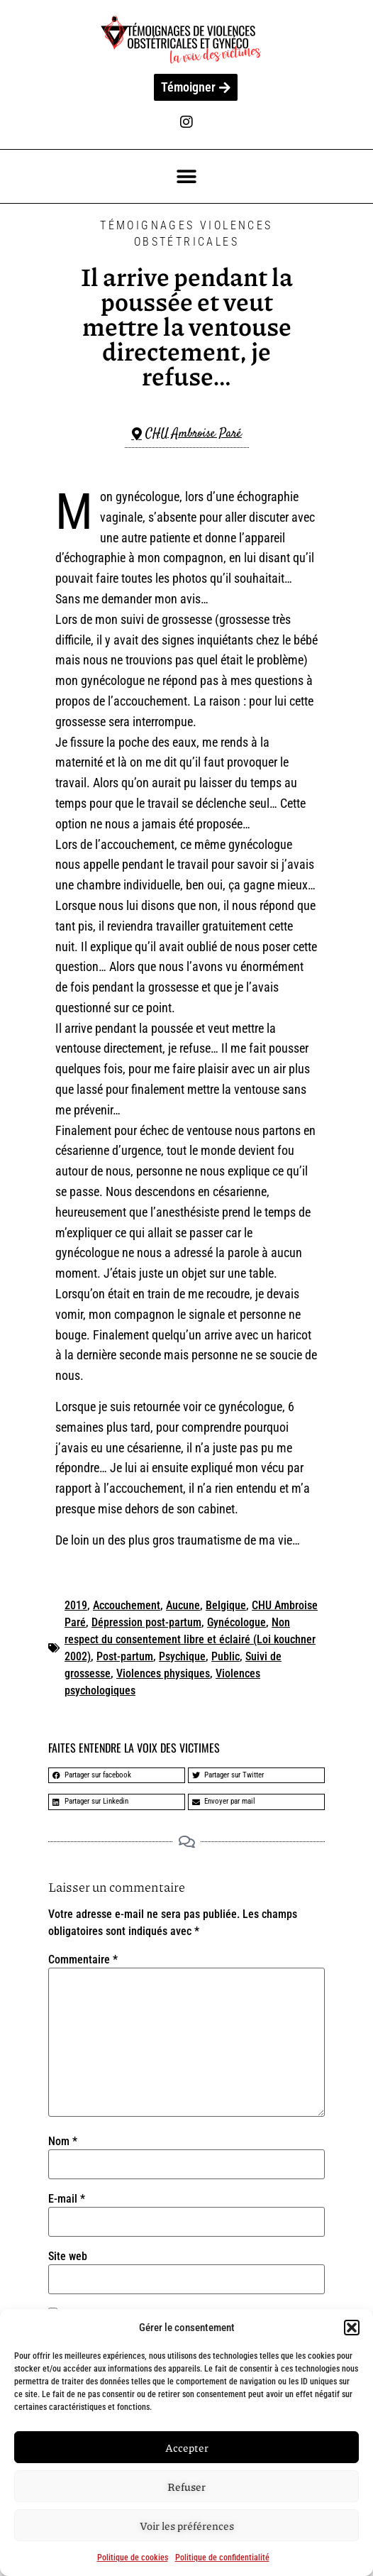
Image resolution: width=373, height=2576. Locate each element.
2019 (76, 1605)
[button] (352, 2327)
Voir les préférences (187, 2525)
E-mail (66, 2199)
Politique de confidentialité (222, 2558)
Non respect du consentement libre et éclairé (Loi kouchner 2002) (190, 1639)
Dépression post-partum (146, 1622)
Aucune (183, 1605)
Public (225, 1656)
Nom (62, 2141)
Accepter (186, 2447)
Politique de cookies (132, 2558)
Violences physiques (163, 1673)
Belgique (226, 1605)
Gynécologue (236, 1622)
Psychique (182, 1656)
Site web (67, 2256)
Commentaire (83, 1960)
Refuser (186, 2486)
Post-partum (124, 1656)
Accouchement (126, 1605)
